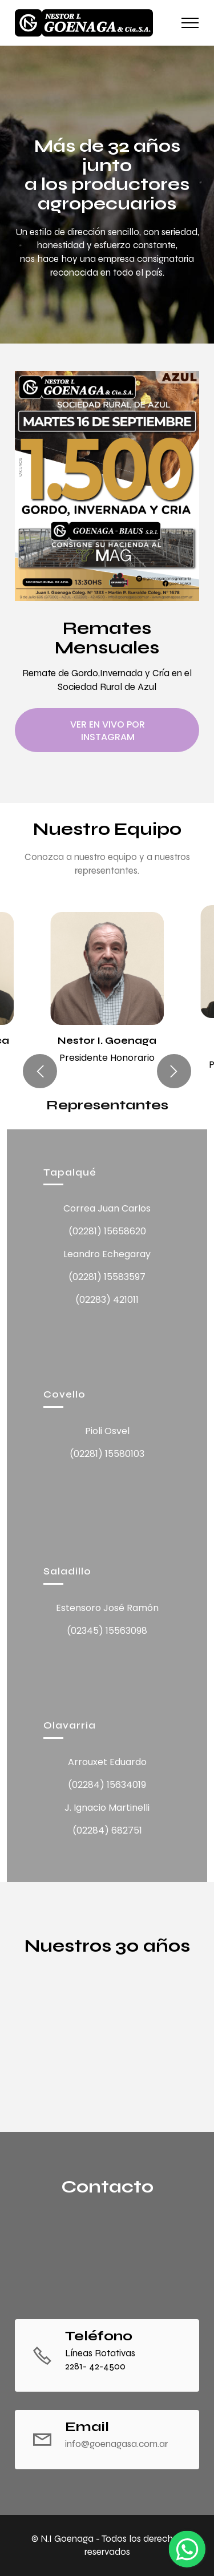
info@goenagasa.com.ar (116, 2444)
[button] (40, 1071)
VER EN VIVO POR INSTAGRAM (107, 730)
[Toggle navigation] (190, 23)
